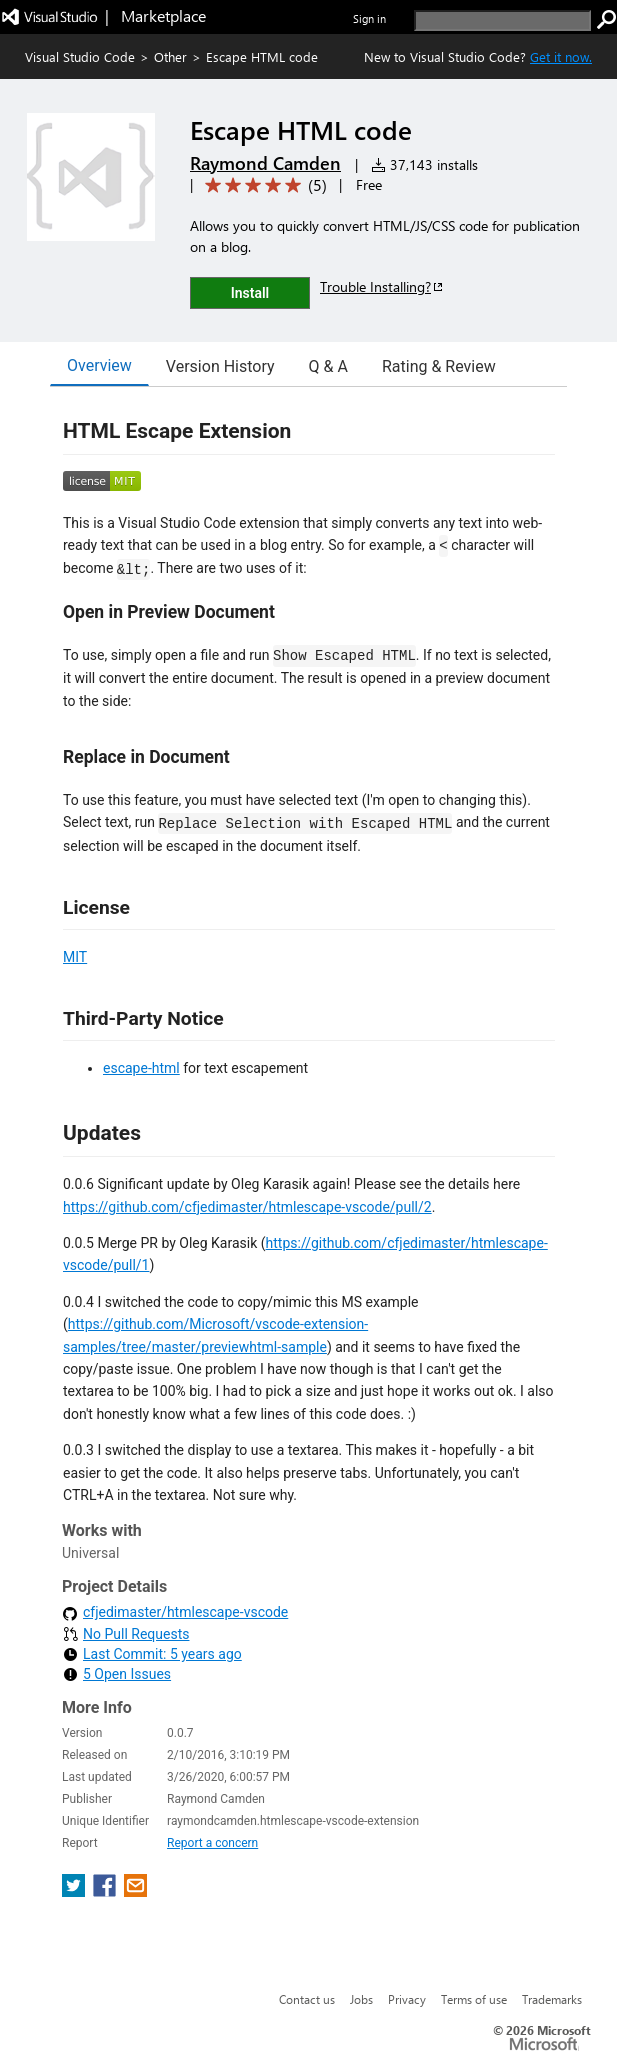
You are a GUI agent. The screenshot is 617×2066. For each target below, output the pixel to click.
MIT (75, 957)
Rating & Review (439, 366)
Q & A (328, 366)
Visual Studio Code (80, 56)
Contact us (307, 1999)
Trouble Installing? (382, 286)
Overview (99, 365)
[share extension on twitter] (75, 1891)
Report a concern (212, 1843)
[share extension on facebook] (106, 1891)
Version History (220, 366)
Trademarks (552, 1999)
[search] (502, 20)
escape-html (141, 1068)
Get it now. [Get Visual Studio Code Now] (561, 56)
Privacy (407, 1999)
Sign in (369, 18)
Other (170, 56)
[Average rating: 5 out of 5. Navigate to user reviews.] (262, 185)
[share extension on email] (135, 1891)
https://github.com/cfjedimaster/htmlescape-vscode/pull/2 (247, 1207)
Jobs (361, 1999)
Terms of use (474, 1999)
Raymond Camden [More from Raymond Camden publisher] (265, 163)
